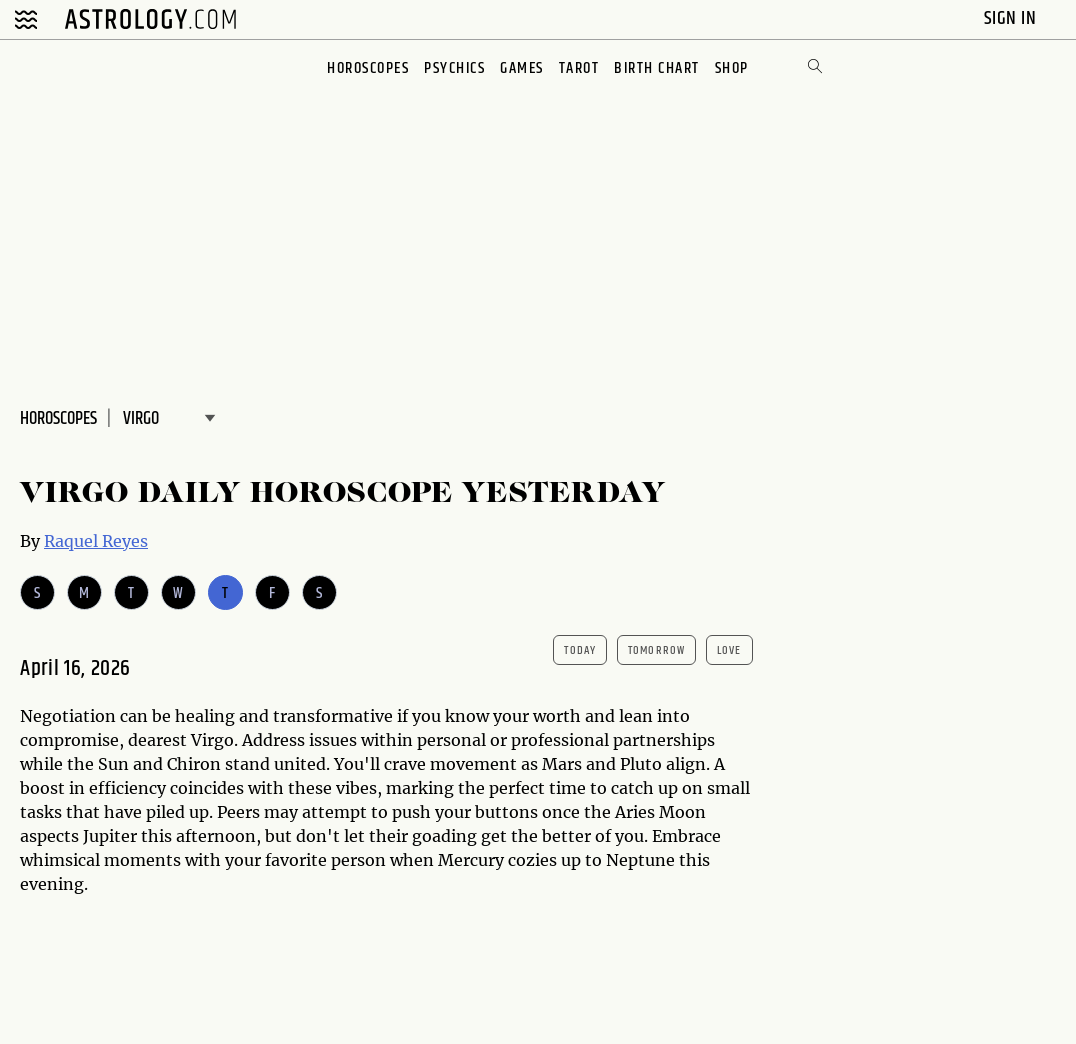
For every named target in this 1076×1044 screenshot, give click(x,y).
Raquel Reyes (96, 541)
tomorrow (656, 650)
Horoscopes (368, 68)
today (580, 650)
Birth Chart (657, 68)
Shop (732, 68)
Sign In (1012, 18)
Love (729, 650)
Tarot (579, 68)
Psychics (454, 68)
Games (522, 68)
